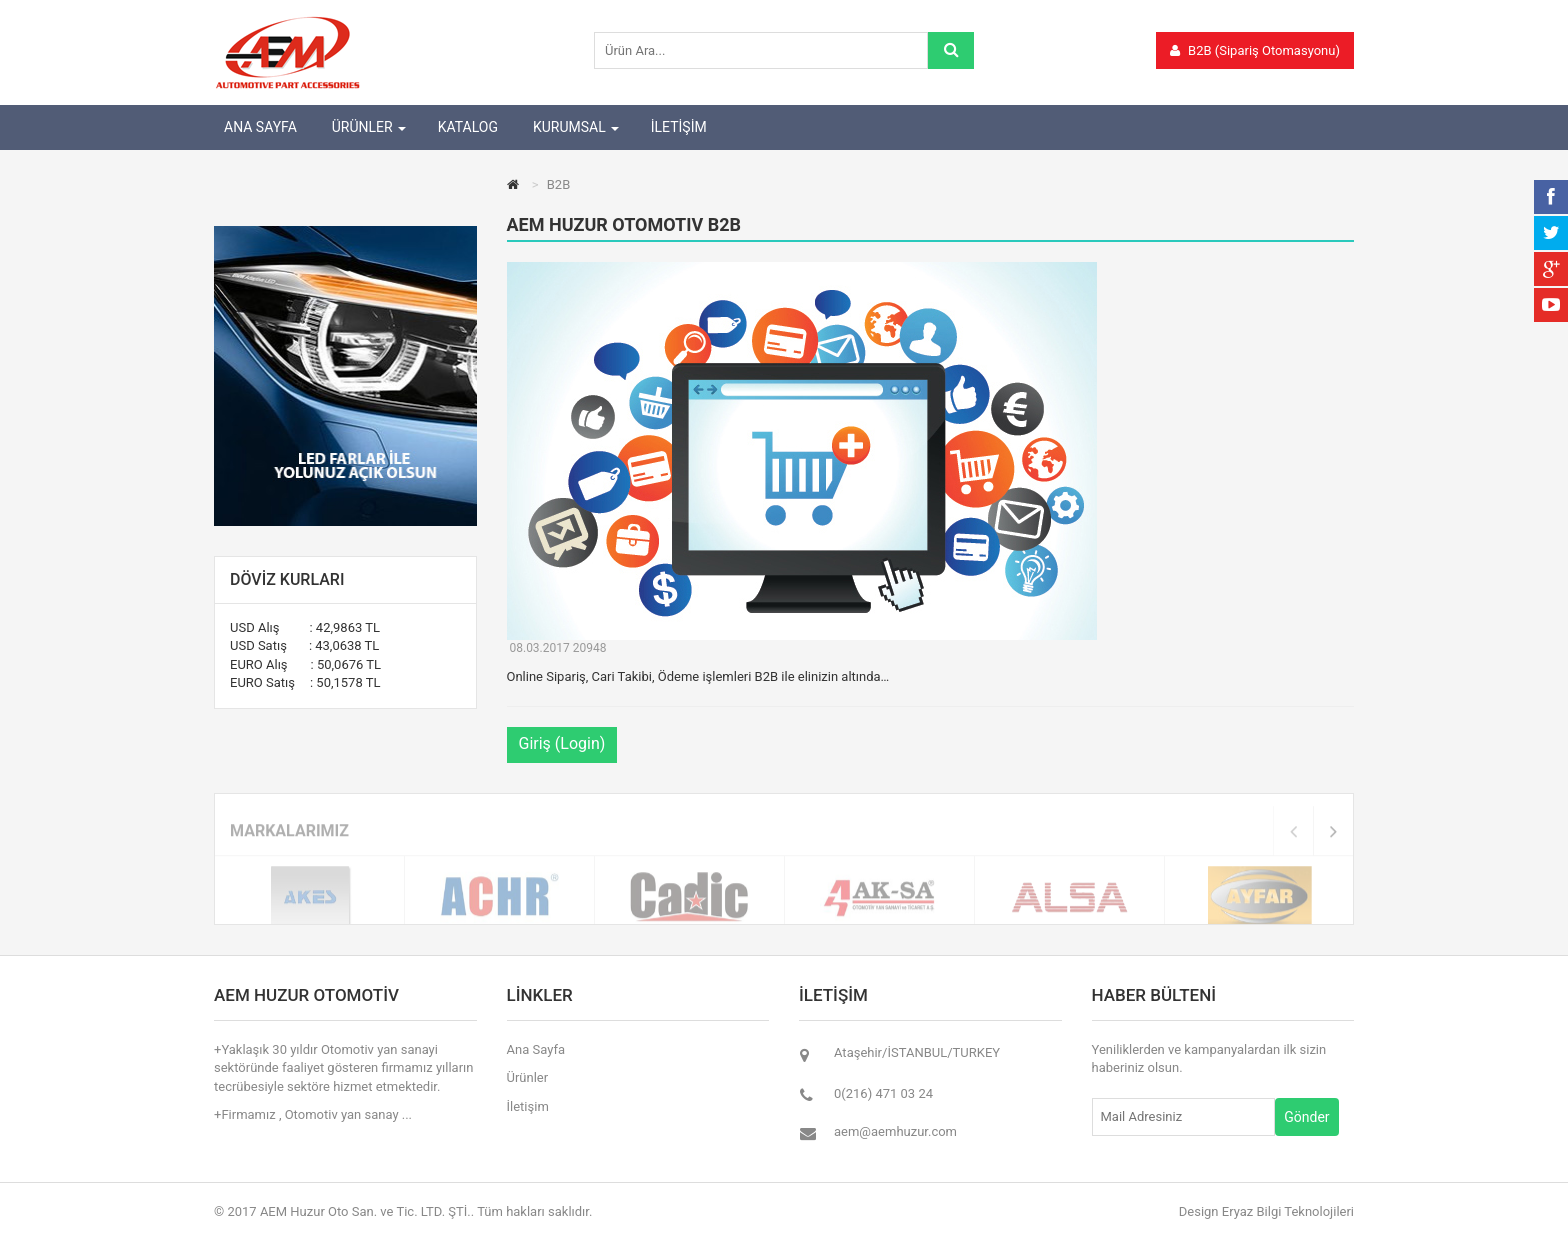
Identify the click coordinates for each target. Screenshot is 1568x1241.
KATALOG (468, 127)
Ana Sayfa (536, 1049)
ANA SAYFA (260, 127)
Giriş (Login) (562, 743)
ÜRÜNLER (362, 127)
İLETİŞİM (679, 127)
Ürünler (528, 1077)
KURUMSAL (569, 127)
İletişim (528, 1106)
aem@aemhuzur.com (895, 1131)
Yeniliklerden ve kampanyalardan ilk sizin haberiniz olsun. (1209, 1059)
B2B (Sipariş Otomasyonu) (1255, 50)
